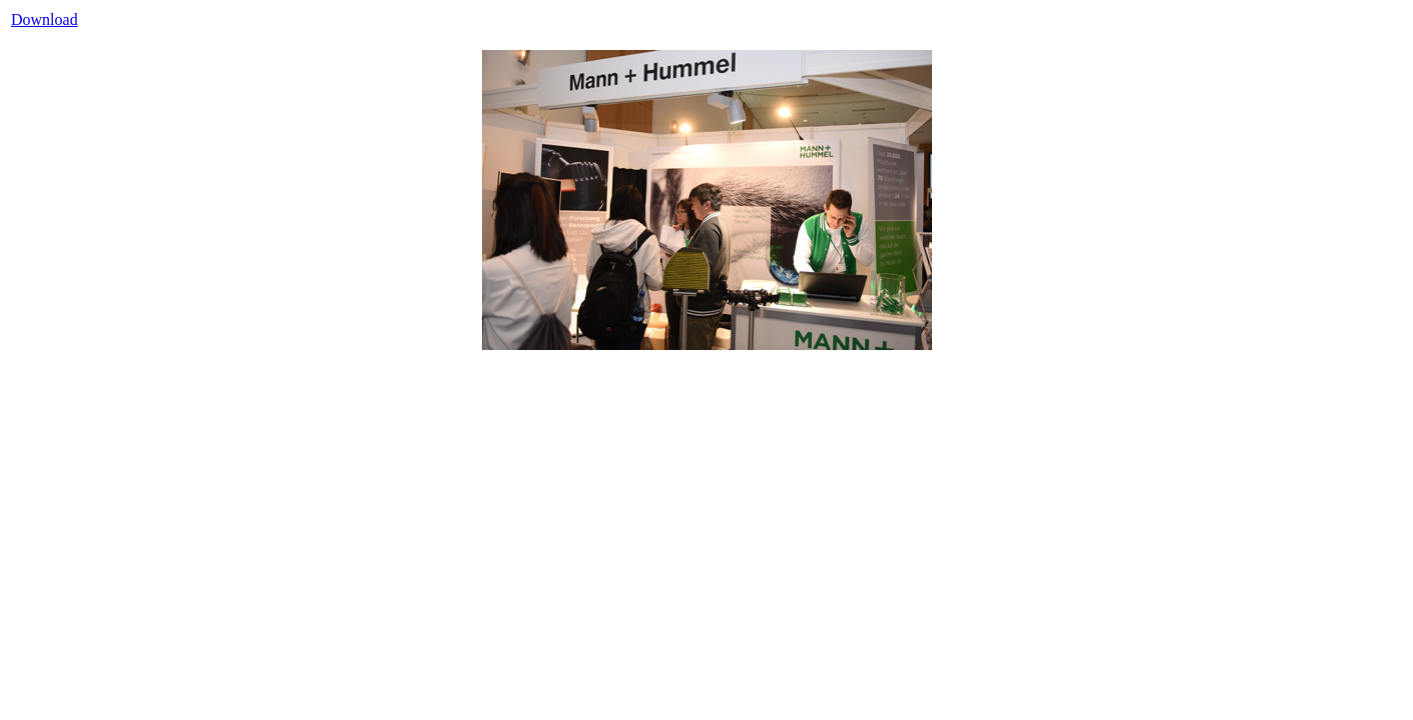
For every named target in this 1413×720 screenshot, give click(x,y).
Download (44, 19)
